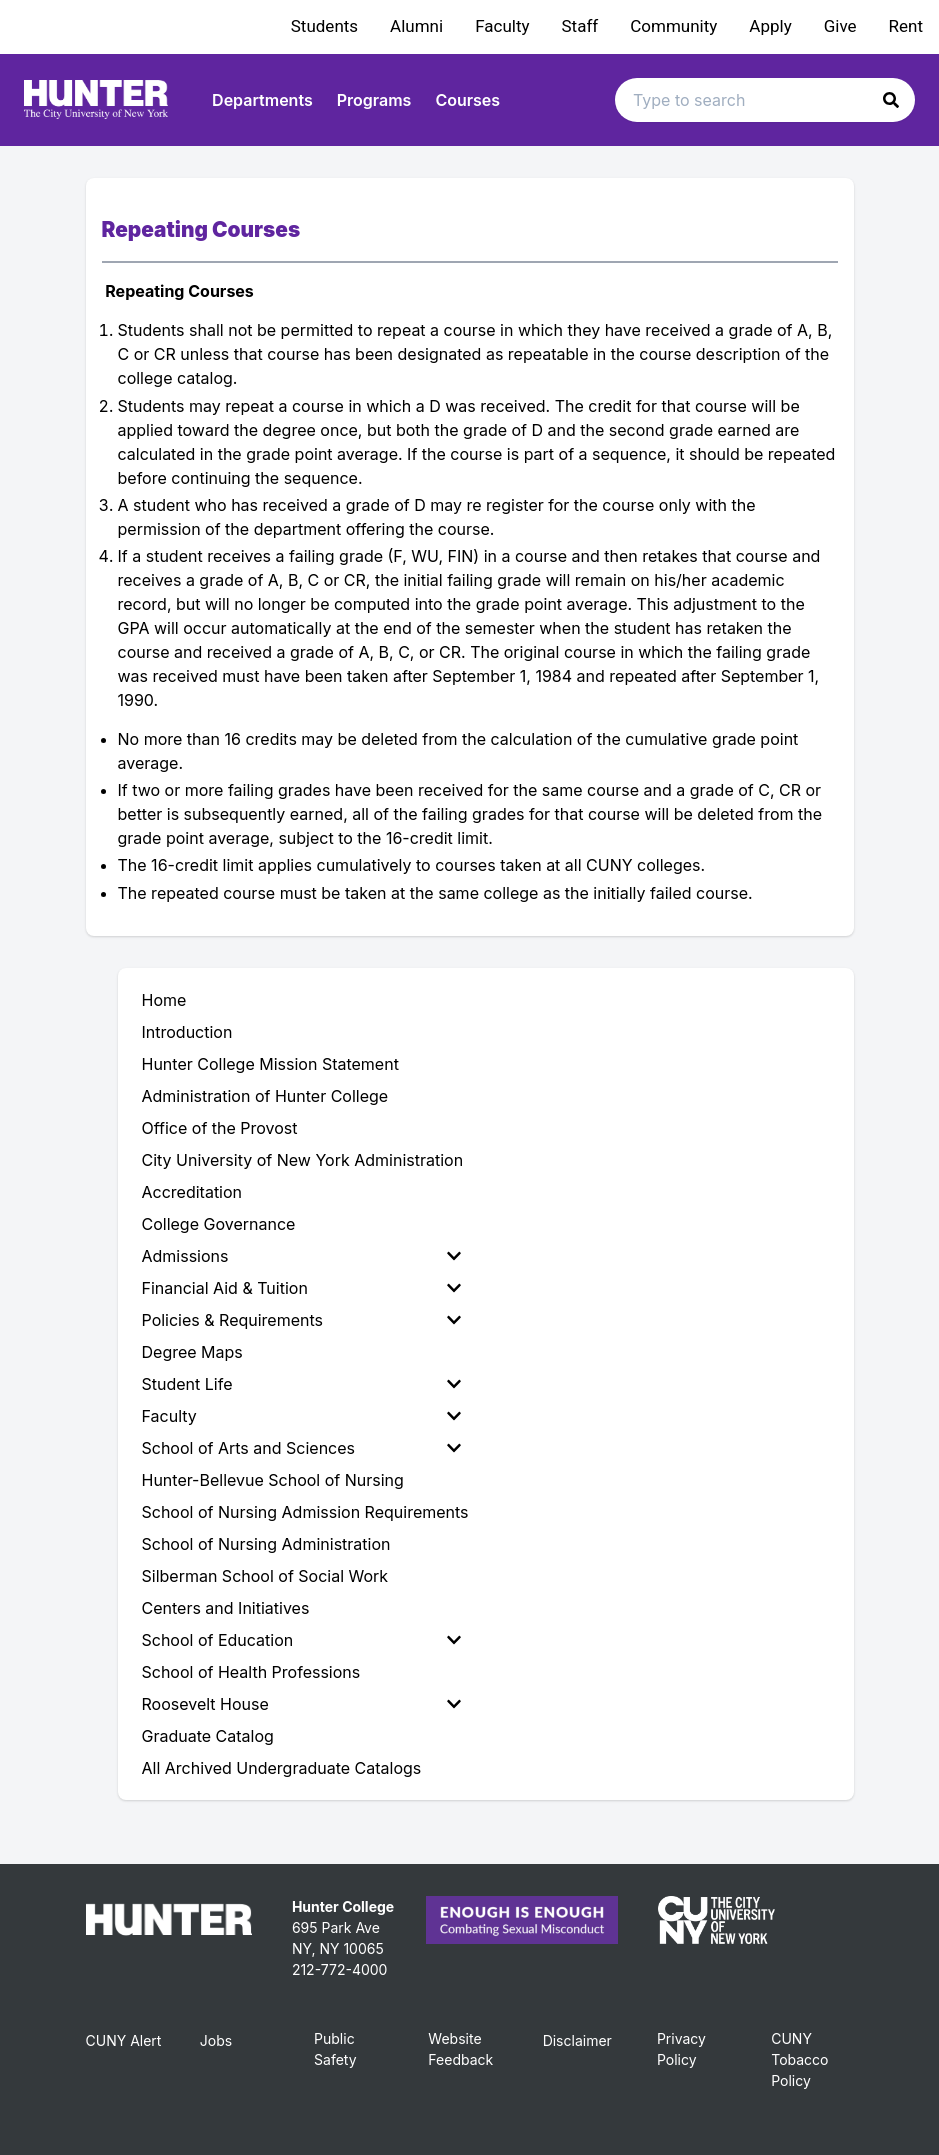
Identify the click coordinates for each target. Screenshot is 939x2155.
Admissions (301, 1256)
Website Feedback (460, 2049)
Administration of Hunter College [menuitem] (265, 1096)
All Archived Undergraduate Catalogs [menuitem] (282, 1768)
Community (673, 26)
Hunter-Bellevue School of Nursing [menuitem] (273, 1480)
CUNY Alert (124, 2040)
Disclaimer (577, 2040)
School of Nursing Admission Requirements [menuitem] (305, 1512)
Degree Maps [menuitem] (192, 1352)
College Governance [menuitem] (219, 1224)
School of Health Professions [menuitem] (251, 1672)
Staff (580, 26)
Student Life (301, 1384)
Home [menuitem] (164, 1000)
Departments (262, 100)
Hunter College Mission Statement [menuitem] (270, 1064)
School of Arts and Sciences (301, 1448)
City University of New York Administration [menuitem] (303, 1160)
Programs (374, 100)
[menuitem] (305, 1256)
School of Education (301, 1640)
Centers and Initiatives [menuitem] (226, 1608)
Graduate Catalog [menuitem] (208, 1736)
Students (324, 26)
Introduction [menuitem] (187, 1032)
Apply (770, 26)
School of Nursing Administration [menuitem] (266, 1544)
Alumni (416, 26)
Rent (906, 26)
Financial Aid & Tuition (301, 1288)
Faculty (502, 26)
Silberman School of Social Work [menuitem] (265, 1576)
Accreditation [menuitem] (192, 1192)
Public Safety (335, 2049)
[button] (891, 100)
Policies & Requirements (301, 1320)
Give (840, 26)
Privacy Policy (681, 2049)
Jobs (216, 2040)
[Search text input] (765, 100)
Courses (467, 100)
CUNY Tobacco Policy (799, 2059)
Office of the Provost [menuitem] (220, 1128)
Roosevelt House (301, 1704)
